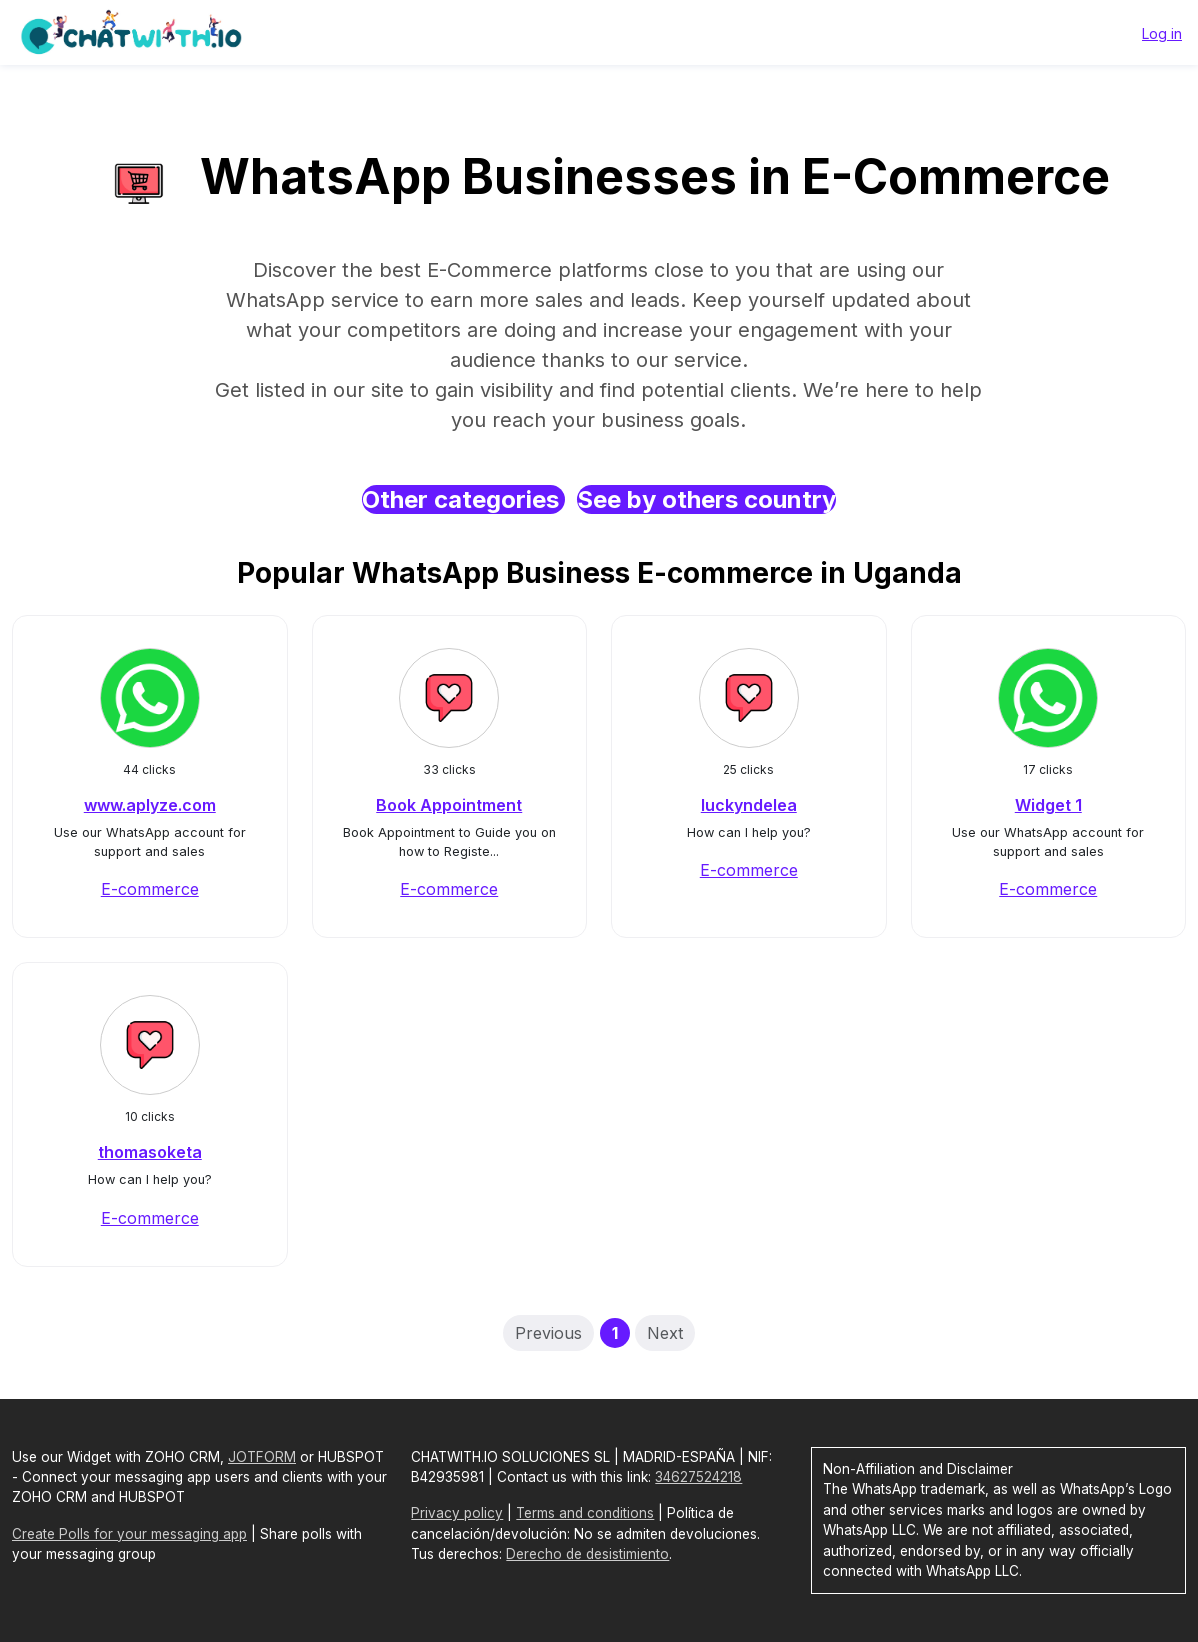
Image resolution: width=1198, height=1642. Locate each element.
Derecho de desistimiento (587, 1554)
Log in (1162, 33)
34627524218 (698, 1477)
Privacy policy (457, 1513)
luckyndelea (749, 805)
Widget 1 (1048, 805)
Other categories (463, 499)
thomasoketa (150, 1152)
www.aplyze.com (150, 805)
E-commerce (150, 889)
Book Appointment (449, 805)
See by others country (706, 499)
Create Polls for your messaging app (129, 1534)
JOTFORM (262, 1457)
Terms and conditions (585, 1513)
